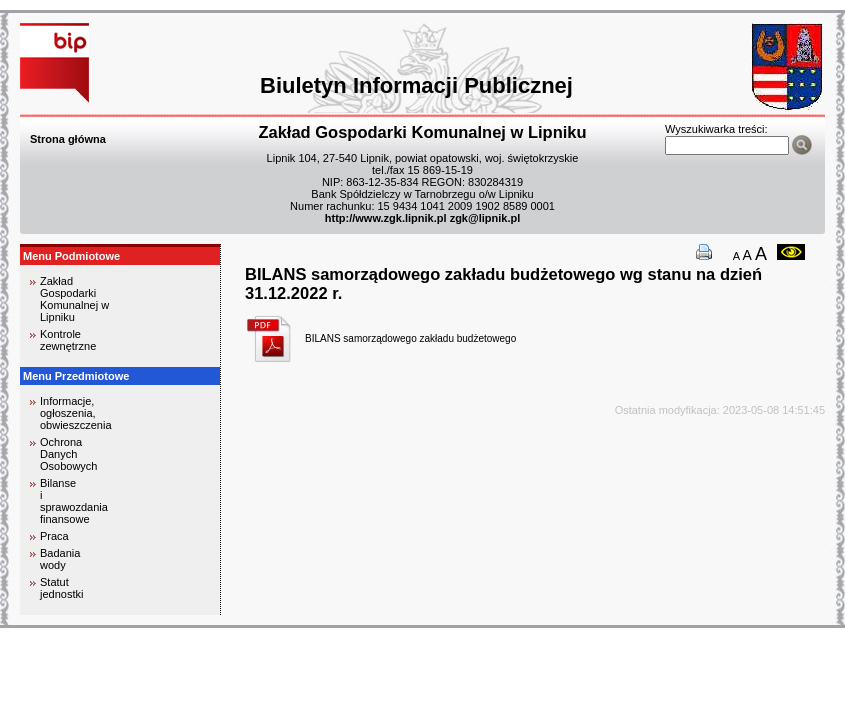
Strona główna (68, 139)
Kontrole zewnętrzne (68, 340)
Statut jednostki (61, 588)
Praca (54, 536)
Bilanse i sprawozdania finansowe (74, 501)
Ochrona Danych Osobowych (68, 454)
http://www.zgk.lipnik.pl (386, 218)
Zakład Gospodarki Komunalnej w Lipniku (74, 299)
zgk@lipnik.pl (485, 218)
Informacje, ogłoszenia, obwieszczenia (76, 413)
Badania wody (60, 559)
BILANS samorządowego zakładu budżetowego (410, 338)
